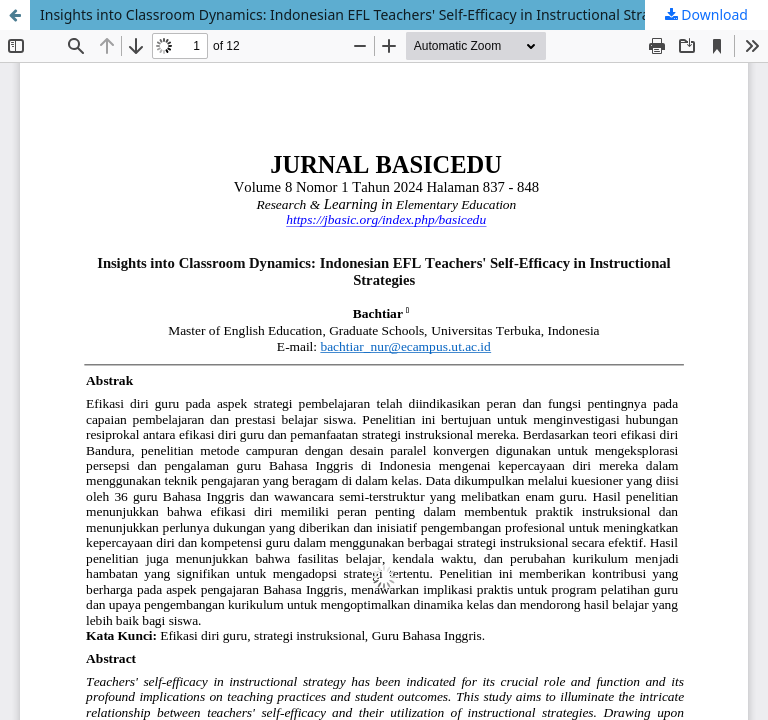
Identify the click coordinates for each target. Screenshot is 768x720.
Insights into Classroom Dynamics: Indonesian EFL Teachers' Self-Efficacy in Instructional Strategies (364, 14)
